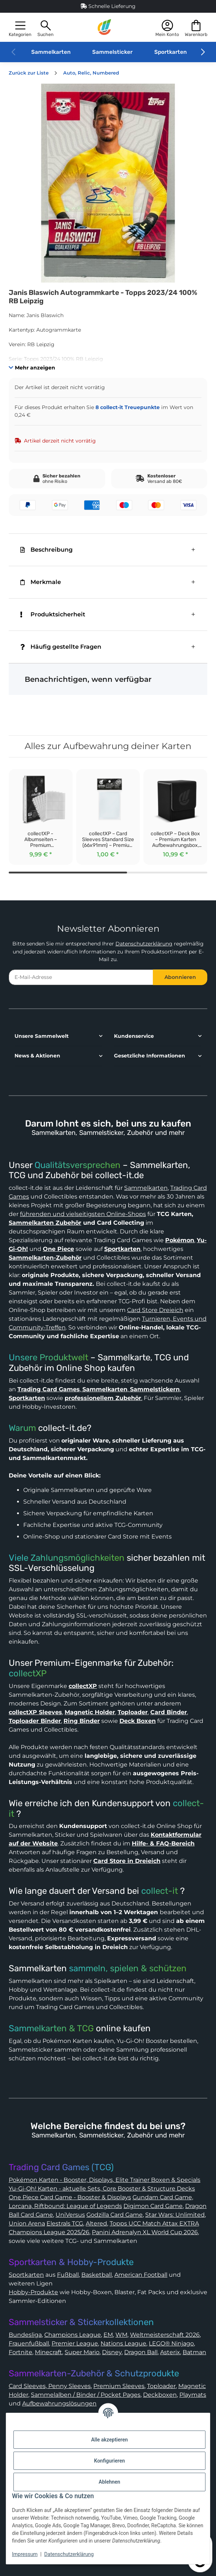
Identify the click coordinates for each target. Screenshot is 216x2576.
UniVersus (70, 2214)
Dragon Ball (141, 2352)
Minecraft (48, 2352)
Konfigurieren (109, 2461)
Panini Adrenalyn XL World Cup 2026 (145, 2232)
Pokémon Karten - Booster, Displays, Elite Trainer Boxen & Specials (104, 2179)
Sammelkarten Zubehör (45, 1222)
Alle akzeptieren (109, 2440)
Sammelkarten (50, 52)
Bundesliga (25, 2334)
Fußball (68, 2274)
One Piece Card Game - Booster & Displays (70, 2197)
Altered (96, 2223)
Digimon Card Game (153, 2206)
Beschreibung (46, 549)
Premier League (75, 2343)
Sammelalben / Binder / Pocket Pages (85, 2394)
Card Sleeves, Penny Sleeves (50, 2386)
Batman (194, 2352)
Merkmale (40, 582)
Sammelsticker (112, 52)
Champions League (72, 2334)
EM (108, 2334)
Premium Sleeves (118, 2386)
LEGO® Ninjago (171, 2343)
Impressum (24, 2554)
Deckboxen (160, 2394)
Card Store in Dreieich (126, 1860)
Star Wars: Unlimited (175, 2214)
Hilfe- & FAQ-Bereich (163, 1843)
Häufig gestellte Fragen (60, 646)
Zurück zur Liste (29, 73)
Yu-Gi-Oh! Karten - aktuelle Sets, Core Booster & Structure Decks (102, 2188)
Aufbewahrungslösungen (59, 2403)
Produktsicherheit (52, 614)
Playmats (192, 2394)
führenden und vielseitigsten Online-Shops (83, 1214)
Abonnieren (180, 977)
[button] (20, 27)
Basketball (96, 2274)
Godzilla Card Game (114, 2214)
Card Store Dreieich (155, 1310)
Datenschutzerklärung (143, 943)
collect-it (159, 1891)
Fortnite (20, 2352)
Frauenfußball (29, 2343)
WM (121, 2334)
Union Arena (27, 2223)
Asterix (170, 2352)
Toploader (161, 2386)
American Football (140, 2274)
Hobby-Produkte (33, 2292)
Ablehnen (109, 2482)
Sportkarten (170, 52)
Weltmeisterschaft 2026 (165, 2334)
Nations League (123, 2343)
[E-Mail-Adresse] (81, 977)
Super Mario (82, 2352)
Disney (112, 2352)
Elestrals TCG (64, 2223)
